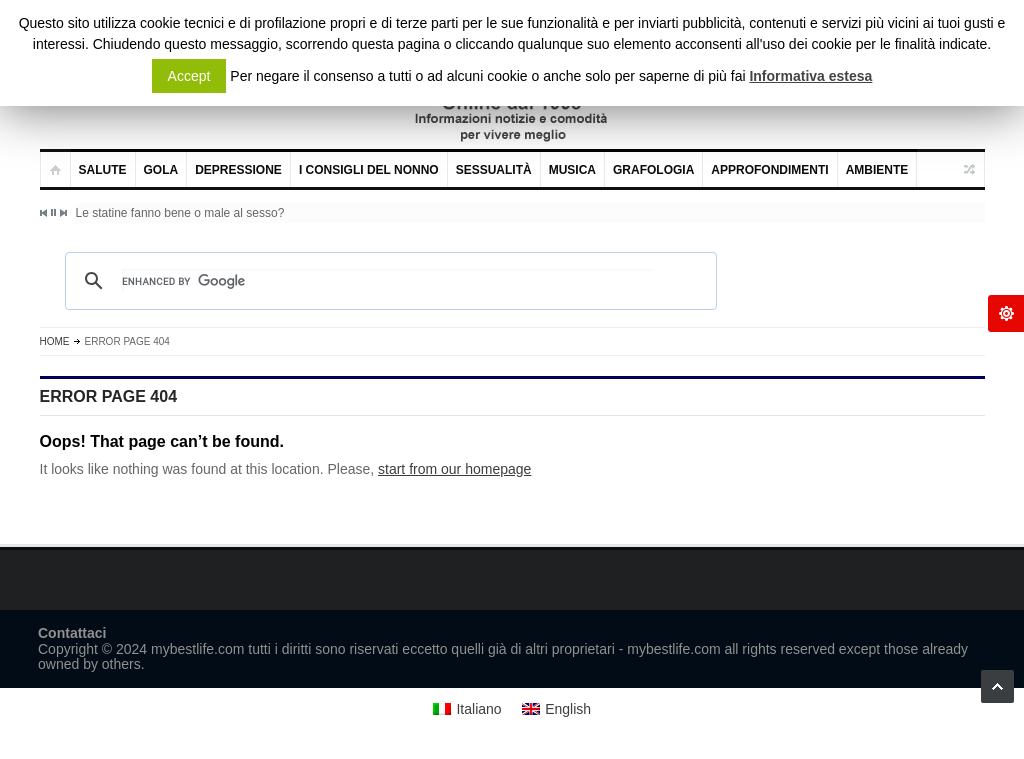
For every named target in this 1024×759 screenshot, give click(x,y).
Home (55, 341)
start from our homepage (454, 469)
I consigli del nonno (369, 170)
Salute (103, 170)
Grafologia (653, 170)
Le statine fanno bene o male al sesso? (180, 213)
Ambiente (877, 170)
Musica (572, 170)
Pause (53, 212)
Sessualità (494, 170)
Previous (44, 213)
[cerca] (388, 281)
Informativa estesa (810, 76)
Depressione (238, 170)
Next (63, 213)
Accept (189, 76)
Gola (161, 170)
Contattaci (72, 633)
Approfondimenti (769, 170)
